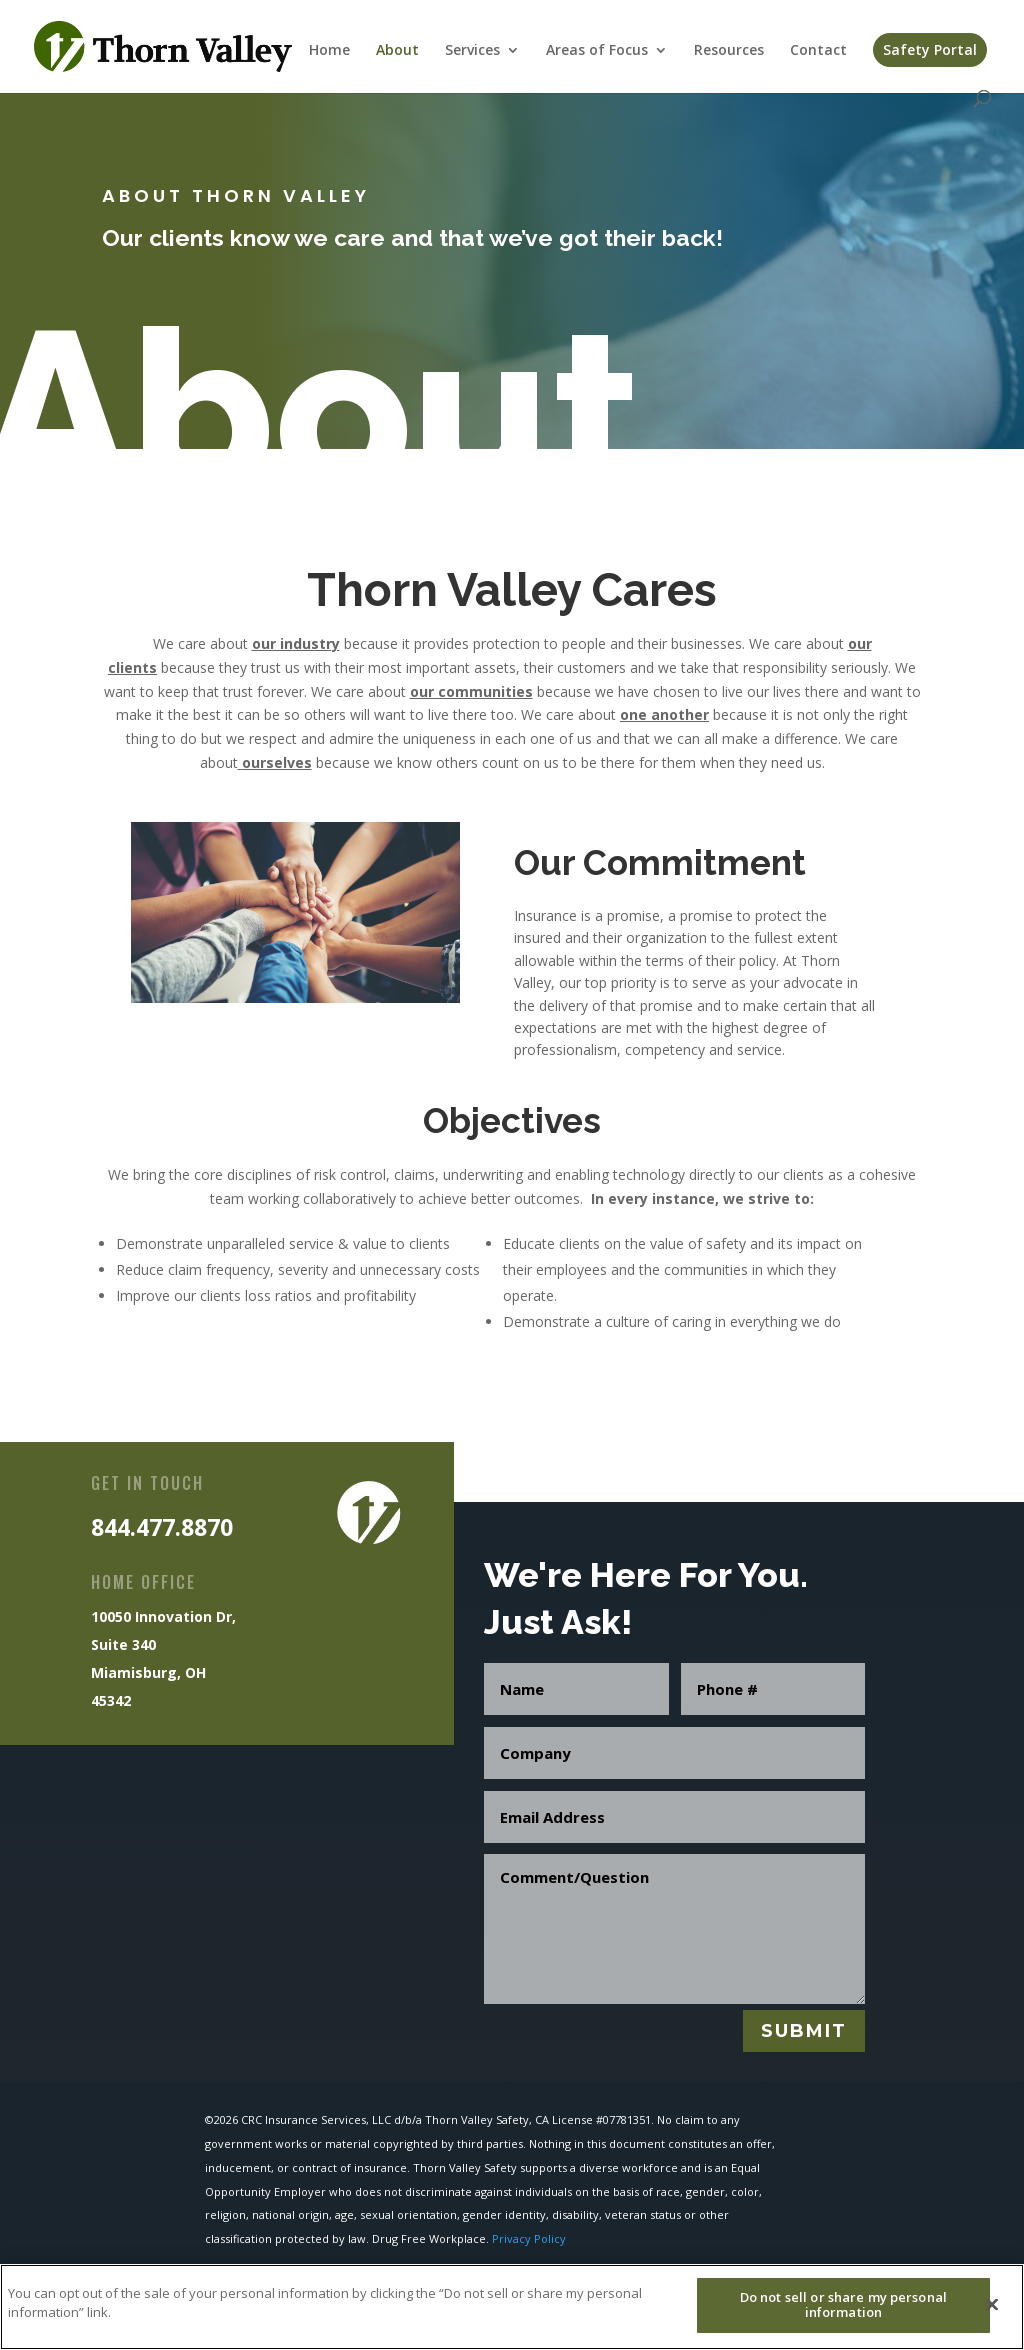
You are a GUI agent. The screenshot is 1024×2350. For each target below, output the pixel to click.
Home (329, 51)
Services (472, 51)
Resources (729, 51)
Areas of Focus (597, 51)
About (397, 51)
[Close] (992, 2316)
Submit (804, 2031)
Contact (818, 51)
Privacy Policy (529, 2238)
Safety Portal (930, 49)
